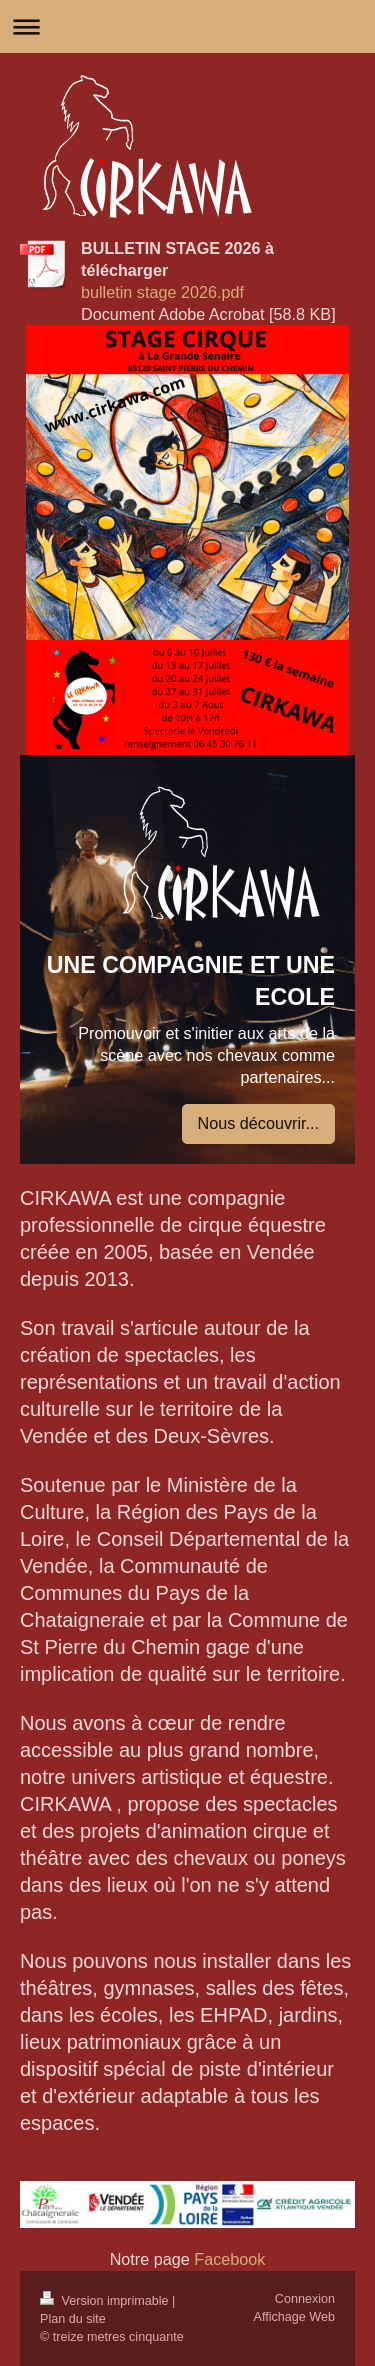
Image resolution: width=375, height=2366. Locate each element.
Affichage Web (294, 2317)
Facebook (228, 2259)
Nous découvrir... (258, 1123)
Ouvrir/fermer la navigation (187, 26)
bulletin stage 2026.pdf (162, 292)
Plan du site (73, 2319)
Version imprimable (106, 2301)
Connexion (305, 2299)
